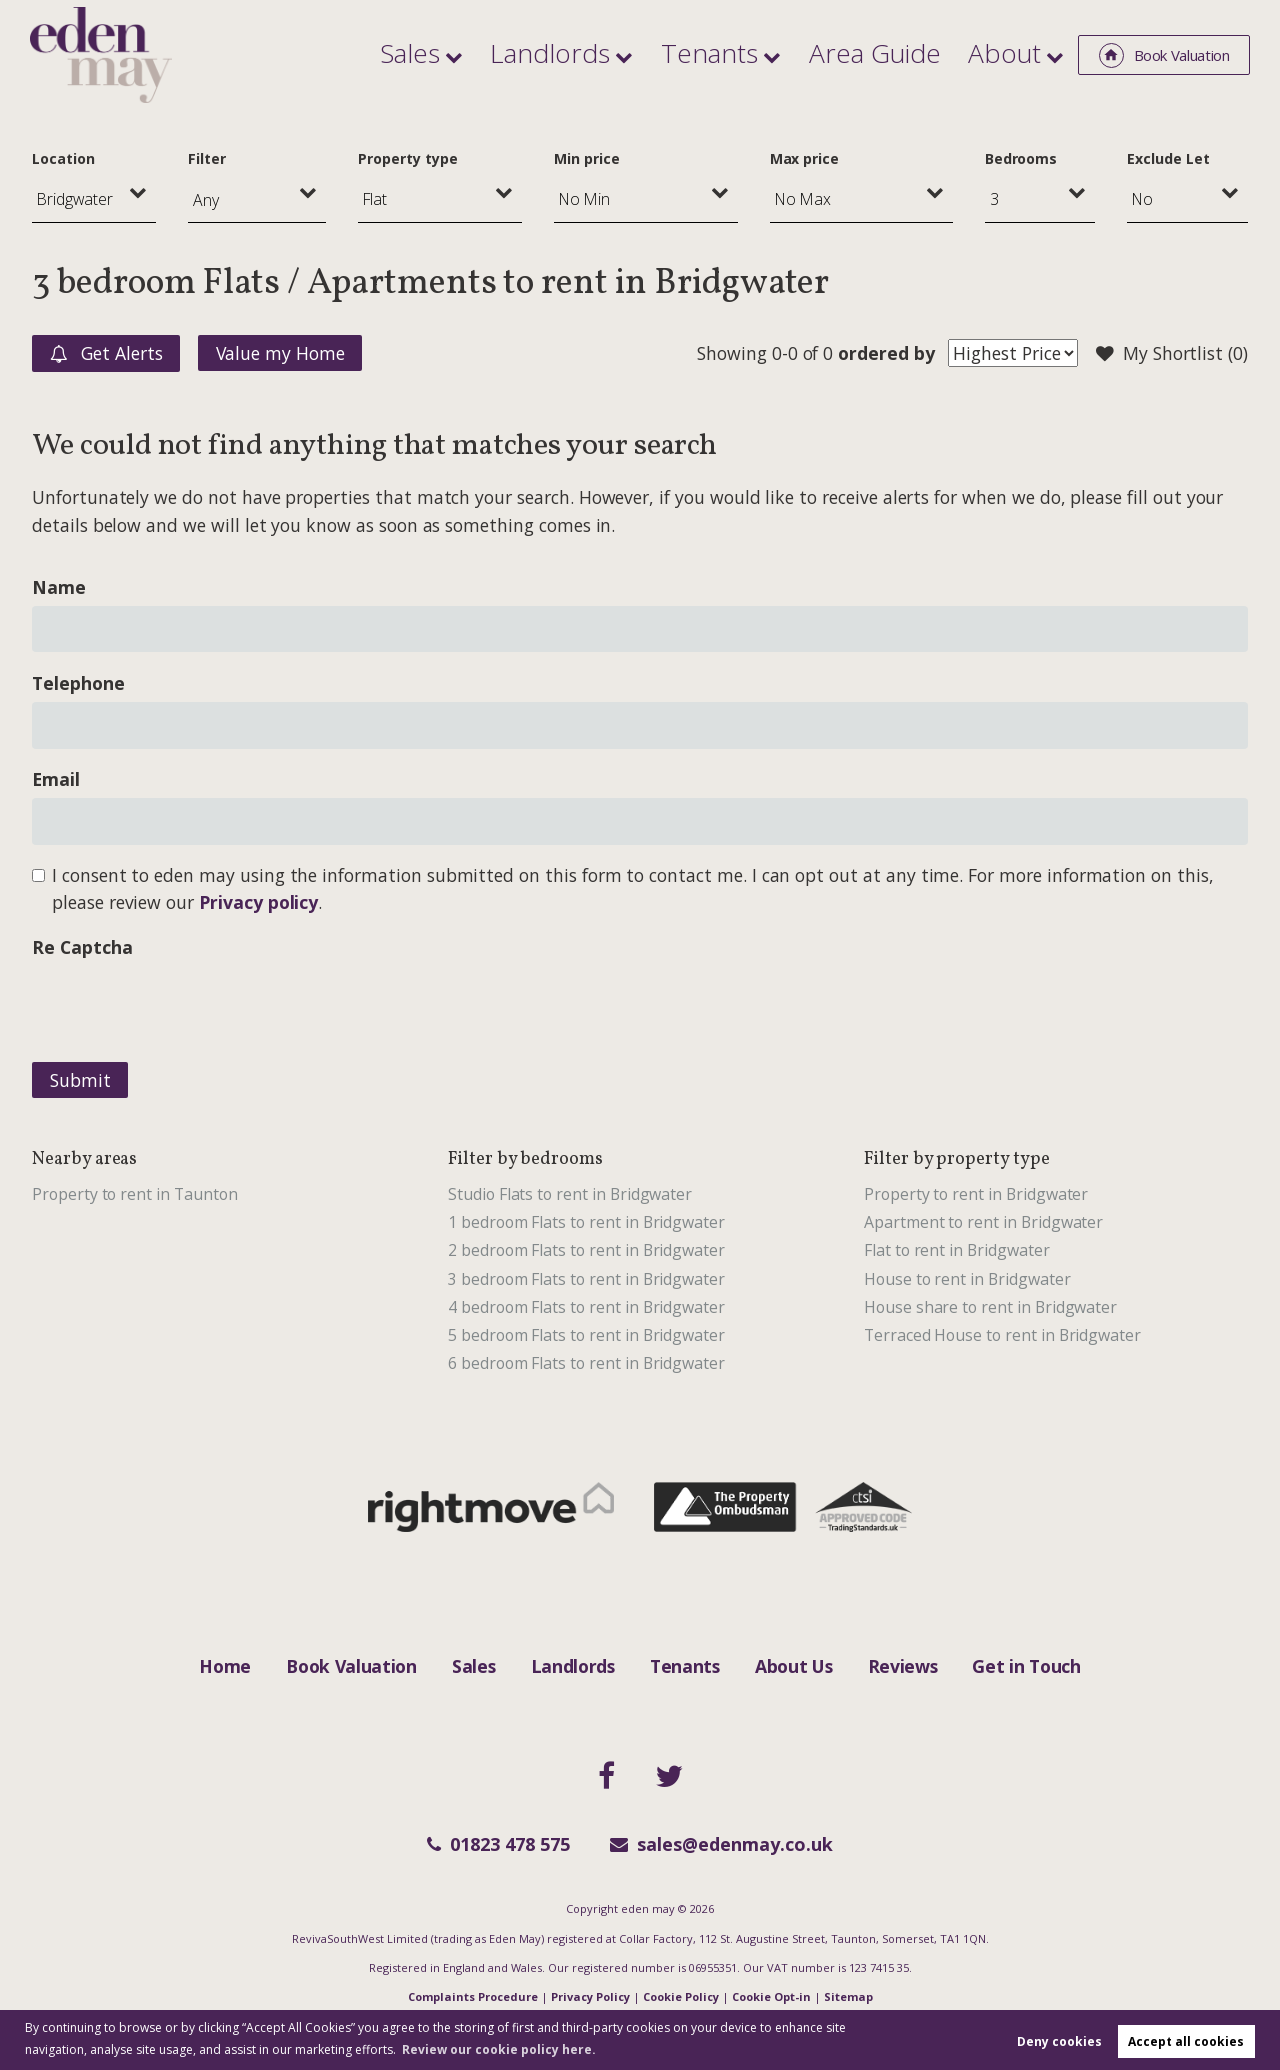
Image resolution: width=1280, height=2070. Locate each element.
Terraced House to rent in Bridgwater (1002, 1335)
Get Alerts (106, 354)
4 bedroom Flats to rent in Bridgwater (586, 1307)
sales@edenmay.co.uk (721, 1844)
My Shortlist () (1172, 354)
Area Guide (918, 54)
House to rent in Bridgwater (967, 1279)
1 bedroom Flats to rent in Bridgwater (586, 1222)
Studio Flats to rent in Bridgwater (570, 1194)
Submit (80, 1080)
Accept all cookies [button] (1186, 2041)
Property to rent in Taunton (135, 1194)
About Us (793, 1666)
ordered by (886, 353)
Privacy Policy (590, 1996)
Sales (550, 54)
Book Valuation (351, 1666)
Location (63, 158)
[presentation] (184, 1005)
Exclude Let (1168, 158)
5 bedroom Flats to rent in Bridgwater (586, 1335)
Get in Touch (1026, 1666)
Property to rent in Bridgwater (976, 1194)
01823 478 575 (498, 1844)
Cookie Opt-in (771, 1996)
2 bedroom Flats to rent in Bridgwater (586, 1250)
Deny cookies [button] (1059, 2041)
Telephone (78, 683)
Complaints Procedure (473, 1996)
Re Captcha (82, 947)
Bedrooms (1021, 158)
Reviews (903, 1666)
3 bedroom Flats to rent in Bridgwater (586, 1279)
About (1015, 54)
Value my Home (280, 353)
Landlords (662, 54)
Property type (407, 158)
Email (56, 779)
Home (225, 1666)
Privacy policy (258, 902)
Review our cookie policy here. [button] (499, 2049)
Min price (587, 158)
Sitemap (848, 1996)
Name (59, 587)
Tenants (788, 54)
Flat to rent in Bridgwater (957, 1250)
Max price (805, 158)
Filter (207, 158)
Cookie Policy (681, 1996)
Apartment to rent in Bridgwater (983, 1222)
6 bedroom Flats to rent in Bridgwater (586, 1363)
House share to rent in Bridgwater (990, 1307)
